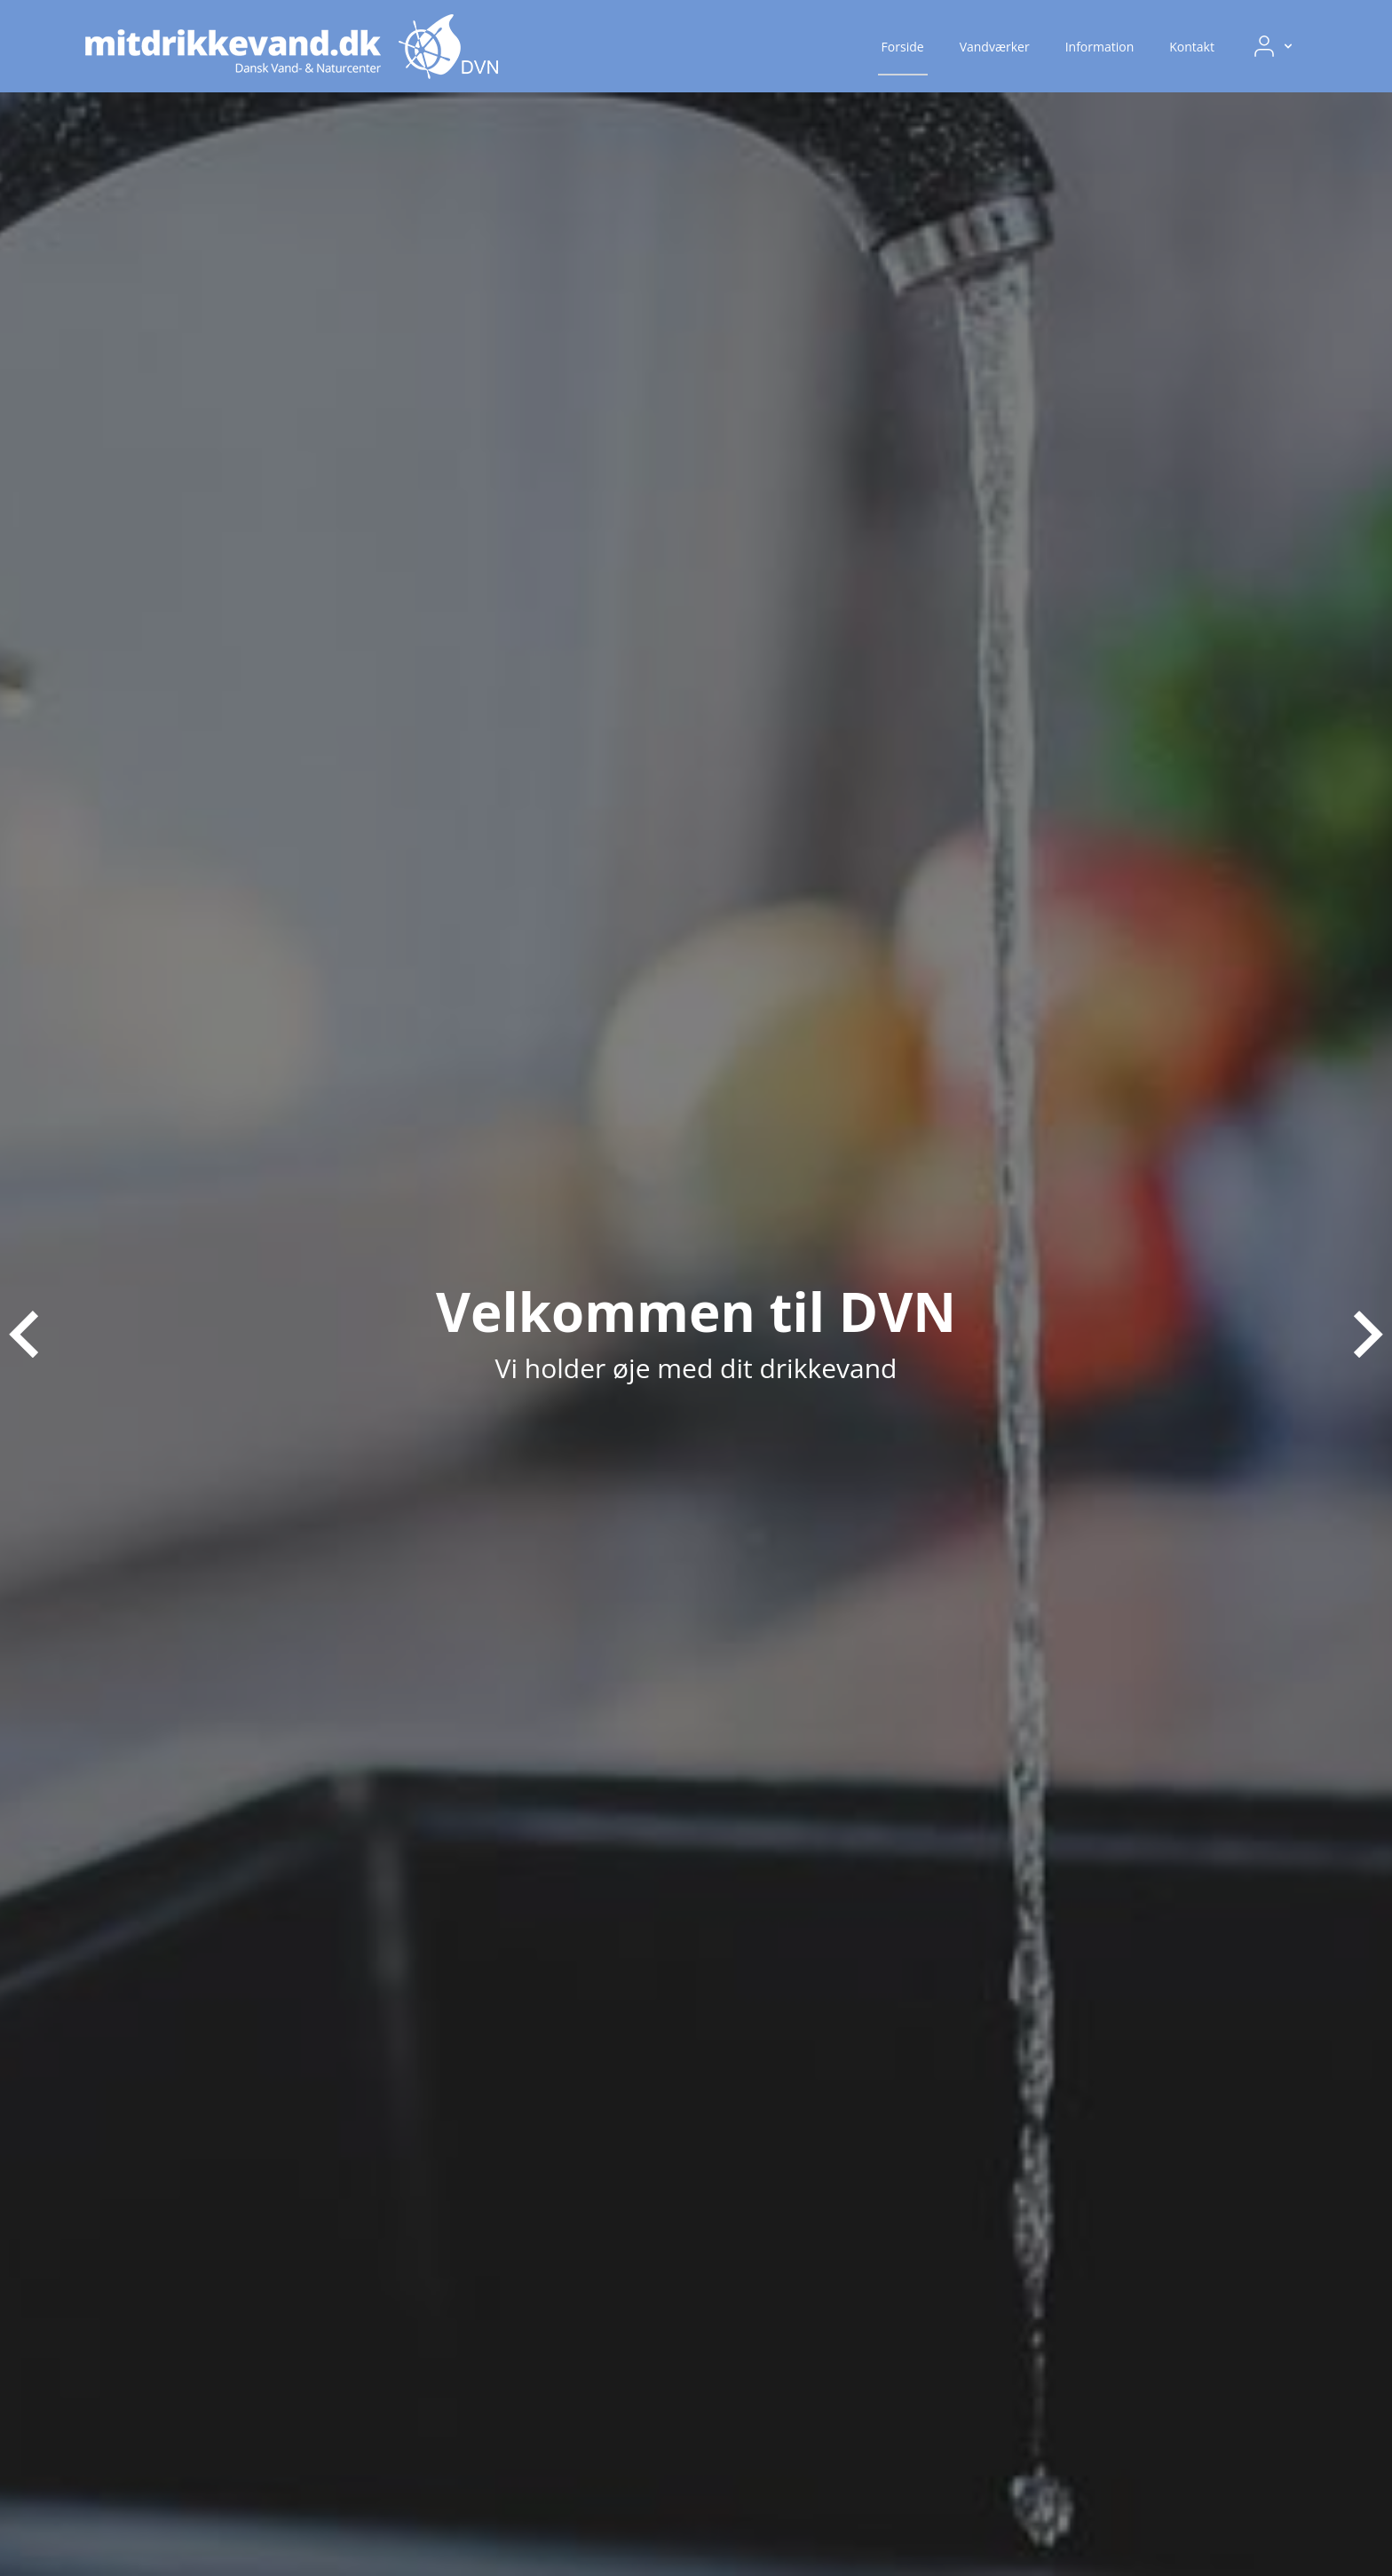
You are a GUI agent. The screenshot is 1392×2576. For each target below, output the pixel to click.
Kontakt (1191, 46)
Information (1100, 46)
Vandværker (995, 46)
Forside (903, 46)
